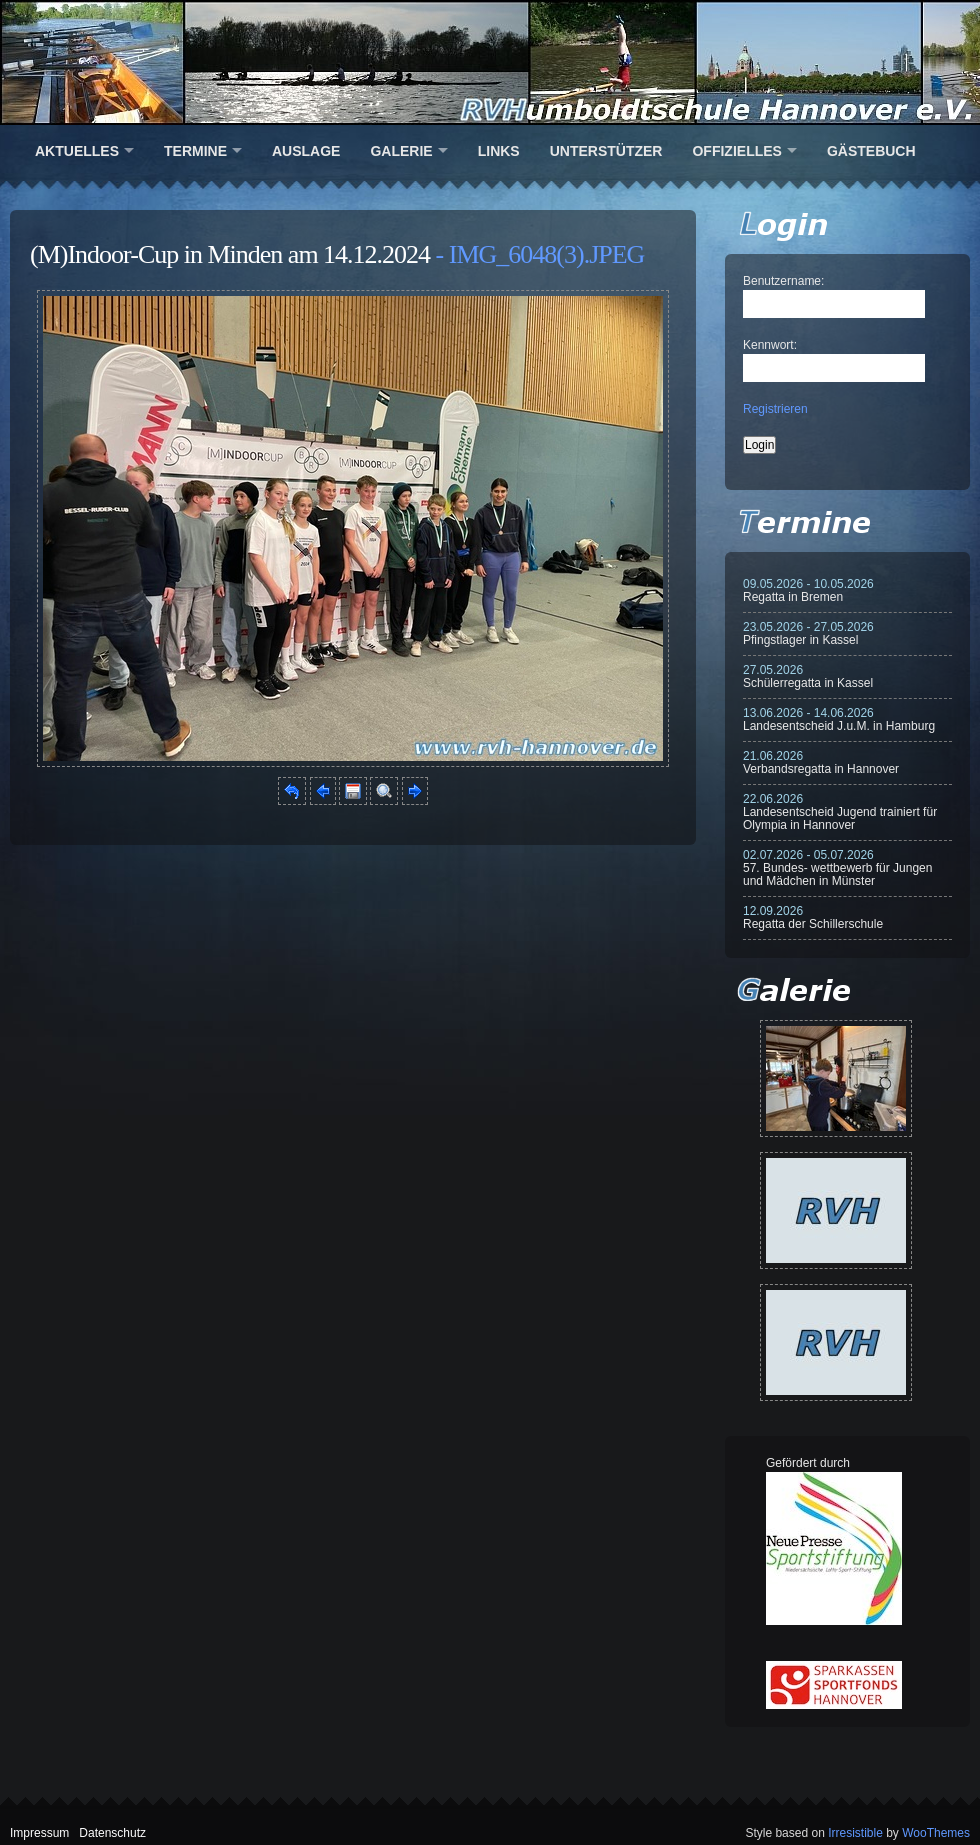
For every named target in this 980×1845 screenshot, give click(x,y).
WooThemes (936, 1833)
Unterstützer (606, 151)
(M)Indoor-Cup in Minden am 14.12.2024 (230, 254)
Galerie (401, 151)
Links (499, 151)
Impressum (39, 1833)
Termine (195, 151)
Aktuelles (77, 151)
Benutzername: (783, 281)
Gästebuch (871, 151)
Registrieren (775, 409)
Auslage (306, 151)
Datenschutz (112, 1833)
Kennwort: (770, 345)
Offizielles (736, 151)
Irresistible (855, 1833)
